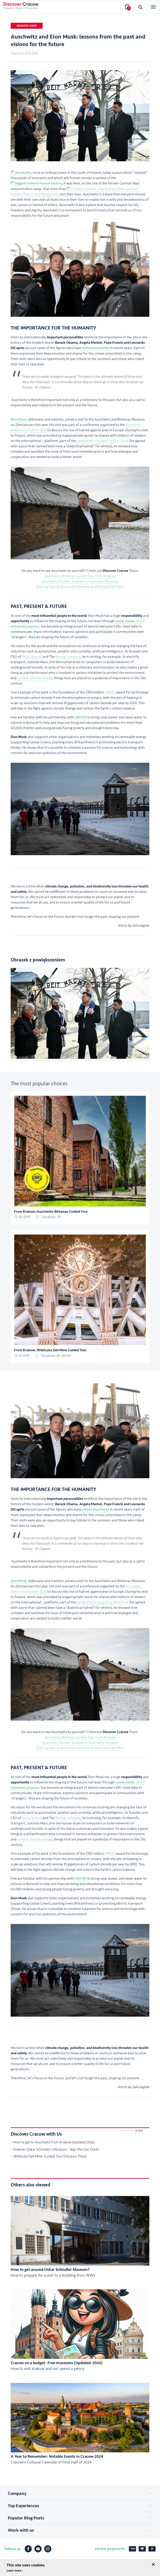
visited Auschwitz (95, 348)
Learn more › (15, 2570)
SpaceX (37, 656)
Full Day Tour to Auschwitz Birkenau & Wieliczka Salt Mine (80, 587)
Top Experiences (23, 2506)
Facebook (28, 2548)
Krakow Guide (27, 25)
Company (17, 2493)
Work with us (21, 2530)
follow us (12, 2548)
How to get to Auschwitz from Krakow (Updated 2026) (54, 2142)
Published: (17, 53)
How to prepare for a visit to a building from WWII (53, 2272)
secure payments (110, 2548)
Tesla (26, 656)
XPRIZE (110, 692)
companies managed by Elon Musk (103, 441)
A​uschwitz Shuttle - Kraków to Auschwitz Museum (80, 581)
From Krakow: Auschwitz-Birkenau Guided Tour (51, 1211)
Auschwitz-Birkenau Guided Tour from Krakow (80, 576)
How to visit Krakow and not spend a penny (57, 2365)
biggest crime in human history (38, 183)
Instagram (47, 2548)
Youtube (38, 2548)
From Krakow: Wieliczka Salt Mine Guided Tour (50, 1350)
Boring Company (67, 656)
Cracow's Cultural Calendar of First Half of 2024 (57, 2459)
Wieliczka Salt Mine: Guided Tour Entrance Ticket (50, 2156)
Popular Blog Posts (26, 2518)
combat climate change (34, 678)
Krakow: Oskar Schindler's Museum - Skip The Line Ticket (56, 2149)
